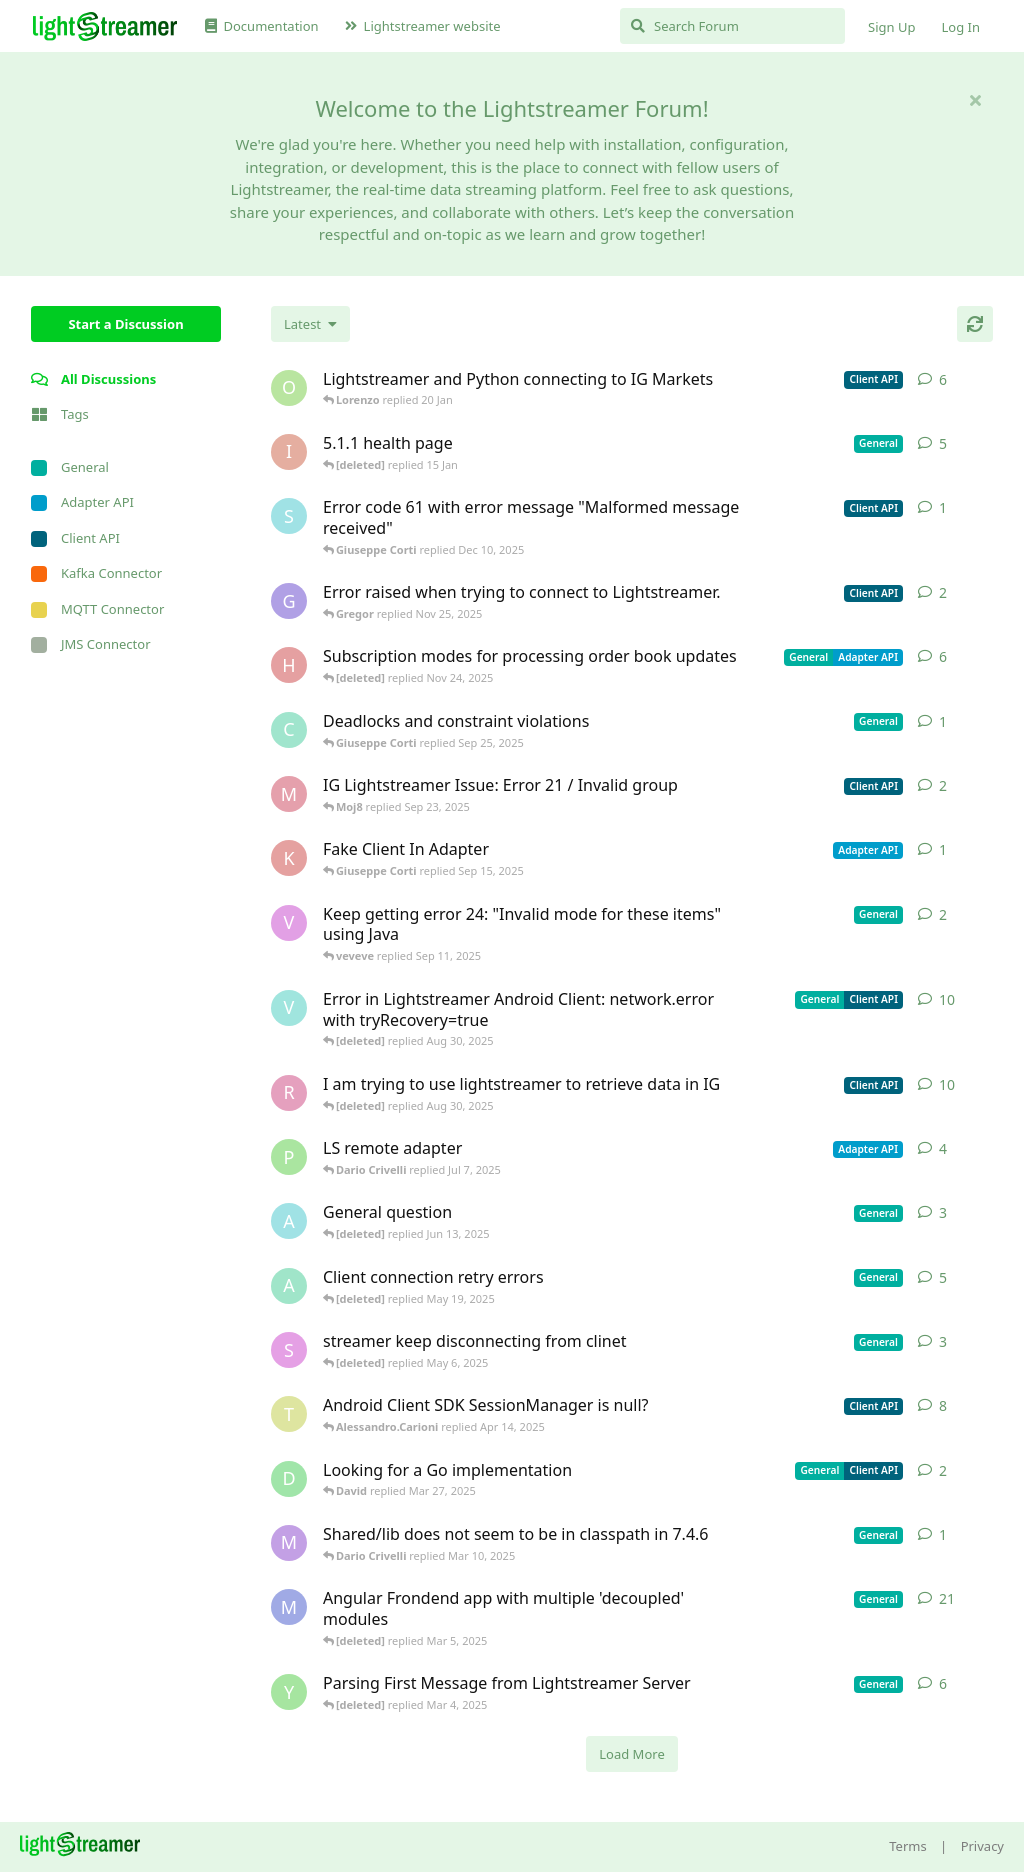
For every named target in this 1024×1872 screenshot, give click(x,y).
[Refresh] (975, 324)
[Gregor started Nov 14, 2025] (289, 601)
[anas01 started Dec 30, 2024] (289, 1286)
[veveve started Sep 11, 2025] (289, 923)
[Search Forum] (732, 26)
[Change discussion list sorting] (310, 324)
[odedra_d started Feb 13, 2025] (289, 388)
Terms (907, 1846)
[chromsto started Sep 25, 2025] (289, 730)
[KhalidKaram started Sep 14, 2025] (289, 858)
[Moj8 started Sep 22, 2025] (289, 794)
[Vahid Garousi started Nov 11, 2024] (289, 1008)
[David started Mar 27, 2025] (289, 1479)
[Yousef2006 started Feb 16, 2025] (289, 1692)
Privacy (982, 1846)
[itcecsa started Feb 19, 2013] (289, 452)
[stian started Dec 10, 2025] (289, 516)
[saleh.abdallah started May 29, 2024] (289, 1350)
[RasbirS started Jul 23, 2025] (289, 1093)
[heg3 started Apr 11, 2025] (289, 665)
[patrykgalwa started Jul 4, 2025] (289, 1157)
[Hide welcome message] (975, 100)
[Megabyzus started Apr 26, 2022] (289, 1607)
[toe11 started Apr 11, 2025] (289, 1414)
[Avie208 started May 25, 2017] (289, 1221)
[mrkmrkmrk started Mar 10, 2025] (289, 1543)
